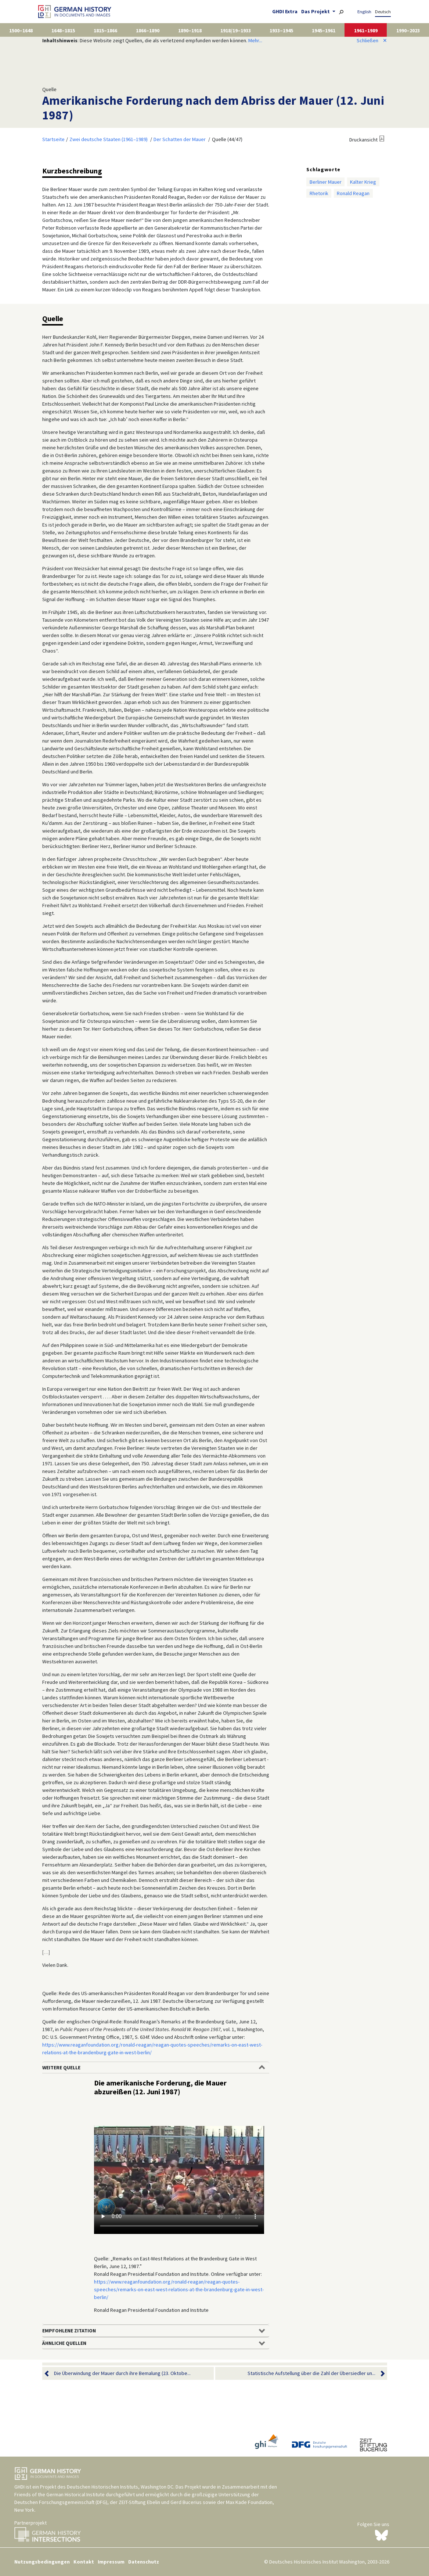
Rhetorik (319, 193)
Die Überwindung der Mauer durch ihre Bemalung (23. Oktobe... (122, 2373)
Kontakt (83, 2561)
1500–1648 (21, 30)
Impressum (111, 2561)
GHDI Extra (285, 11)
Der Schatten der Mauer (180, 139)
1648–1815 (63, 30)
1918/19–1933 (235, 30)
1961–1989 (366, 30)
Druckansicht (363, 139)
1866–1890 (147, 30)
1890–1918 (190, 30)
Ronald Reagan (353, 193)
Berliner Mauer (326, 182)
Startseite (53, 139)
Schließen (372, 40)
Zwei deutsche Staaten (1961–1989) (108, 139)
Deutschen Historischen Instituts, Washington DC (120, 2486)
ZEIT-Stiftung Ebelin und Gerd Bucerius (160, 2502)
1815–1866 (105, 30)
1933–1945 (281, 30)
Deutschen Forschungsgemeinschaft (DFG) (60, 2502)
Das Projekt (316, 11)
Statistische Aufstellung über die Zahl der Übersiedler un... (311, 2373)
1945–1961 (323, 30)
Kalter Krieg (363, 182)
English (364, 11)
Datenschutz (143, 2561)
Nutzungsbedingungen (42, 2561)
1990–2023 (408, 30)
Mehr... (255, 40)
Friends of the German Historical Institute (59, 2494)
